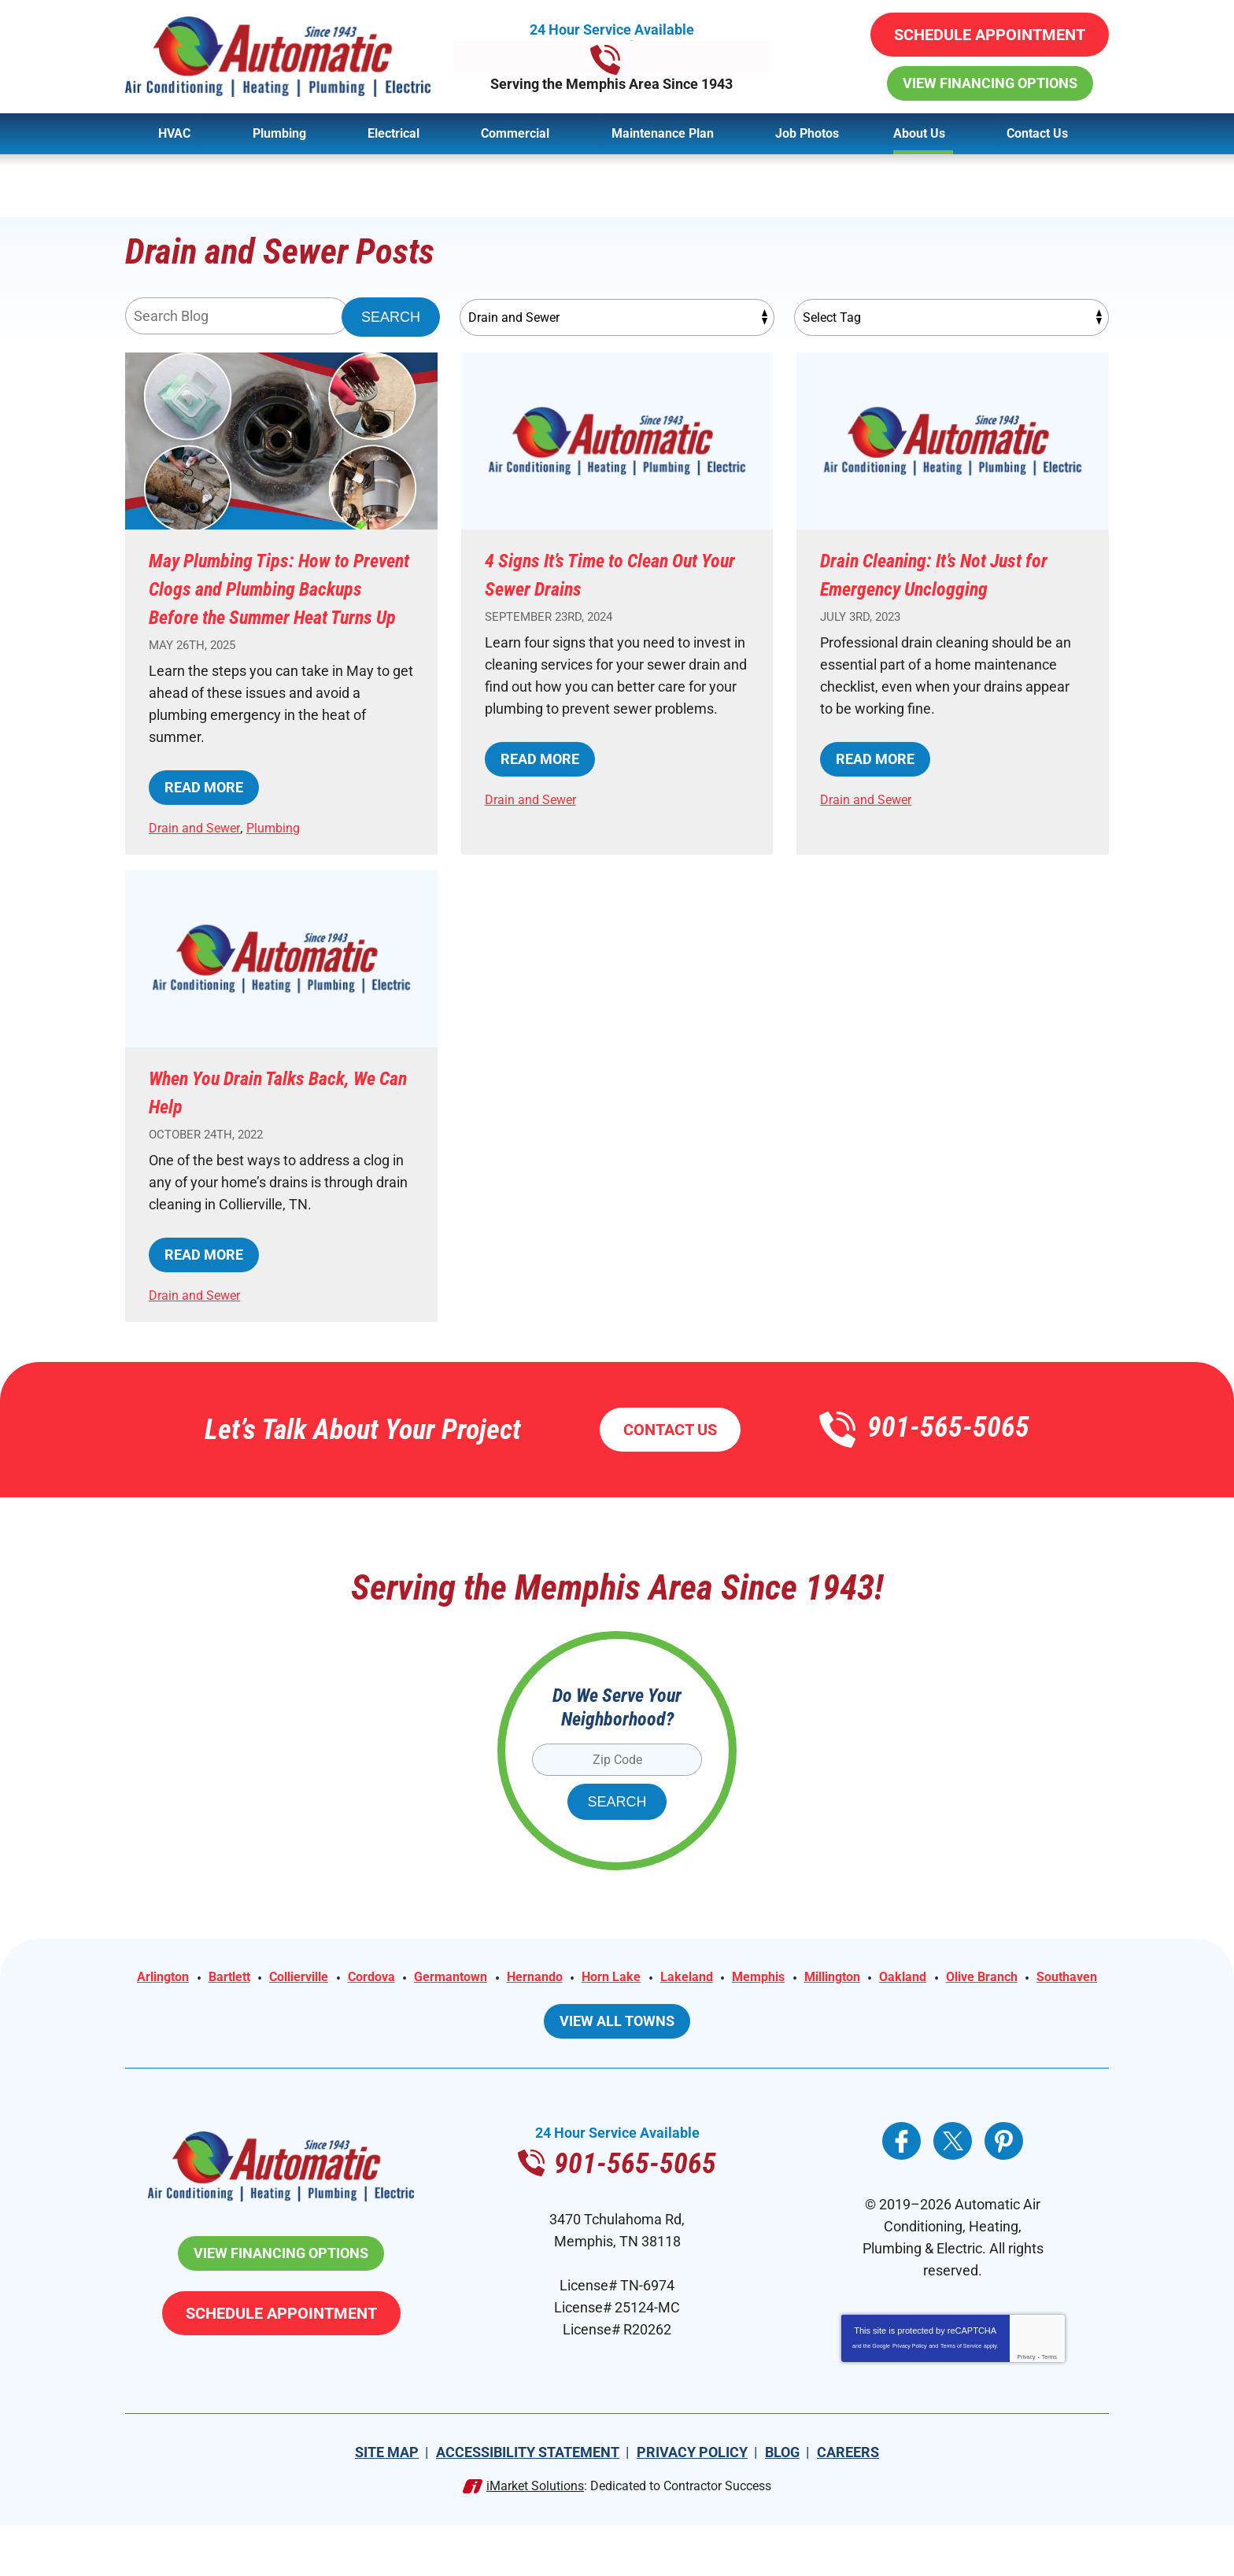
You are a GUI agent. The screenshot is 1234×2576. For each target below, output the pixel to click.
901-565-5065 (617, 56)
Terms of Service (960, 2397)
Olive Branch (574, 2029)
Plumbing (286, 855)
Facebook (901, 2192)
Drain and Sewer (200, 855)
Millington (938, 2007)
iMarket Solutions (535, 2537)
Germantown (520, 2007)
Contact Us (670, 1458)
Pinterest (1004, 2192)
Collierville (352, 2007)
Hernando (612, 2007)
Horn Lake (696, 2007)
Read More (203, 815)
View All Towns (617, 2072)
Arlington (201, 2007)
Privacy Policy (909, 2397)
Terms (1049, 2408)
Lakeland (777, 2007)
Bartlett (275, 2007)
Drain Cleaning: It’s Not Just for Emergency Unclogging (947, 574)
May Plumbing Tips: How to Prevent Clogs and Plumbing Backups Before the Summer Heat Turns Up (279, 602)
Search (390, 318)
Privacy (1027, 2408)
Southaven (666, 2029)
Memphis (856, 2007)
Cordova (433, 2007)
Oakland (1015, 2007)
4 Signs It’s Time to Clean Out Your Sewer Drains (601, 574)
